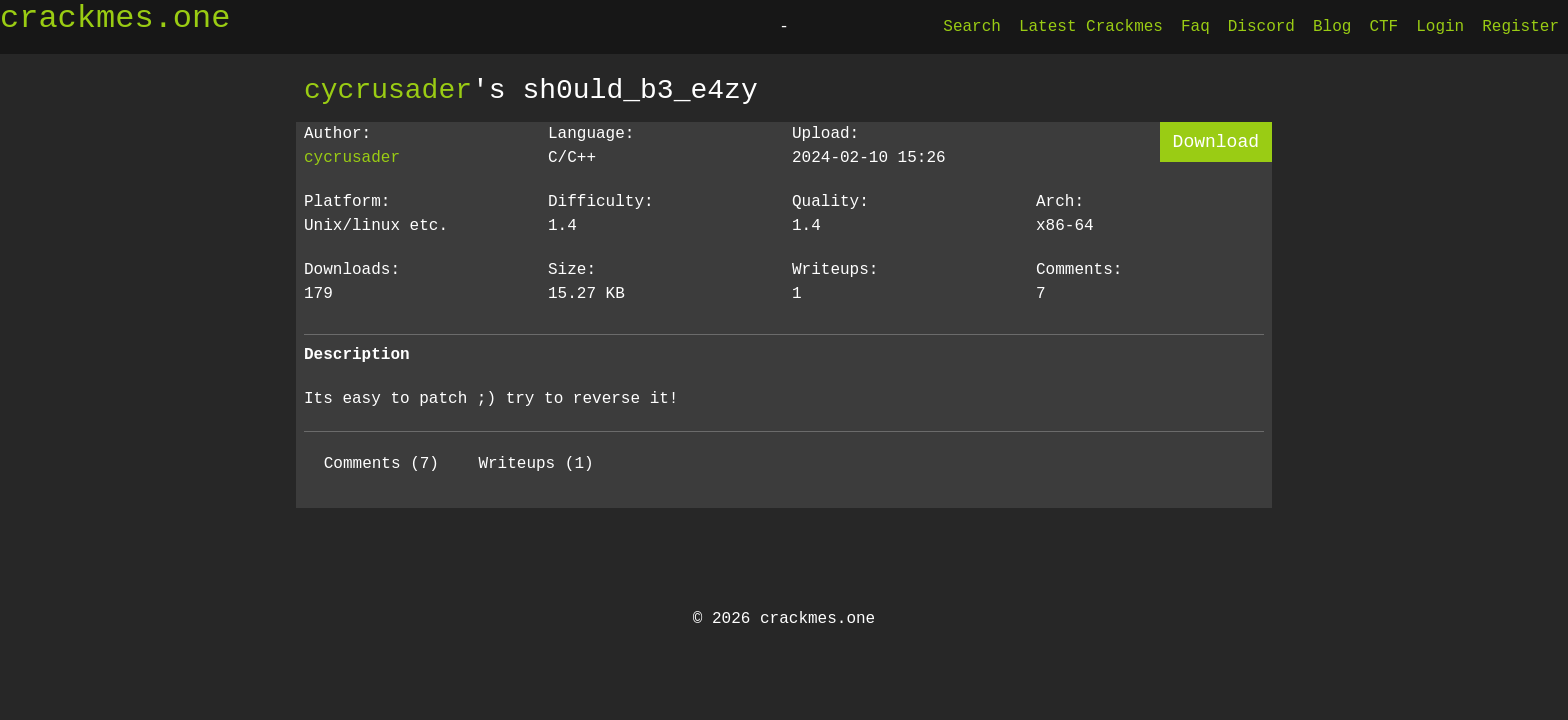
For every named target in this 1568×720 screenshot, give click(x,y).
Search (972, 27)
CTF (1383, 27)
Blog (1332, 27)
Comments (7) (381, 464)
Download (1216, 142)
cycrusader (388, 90)
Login (1440, 27)
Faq (1195, 27)
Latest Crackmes (1091, 27)
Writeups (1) (535, 464)
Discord (1261, 27)
